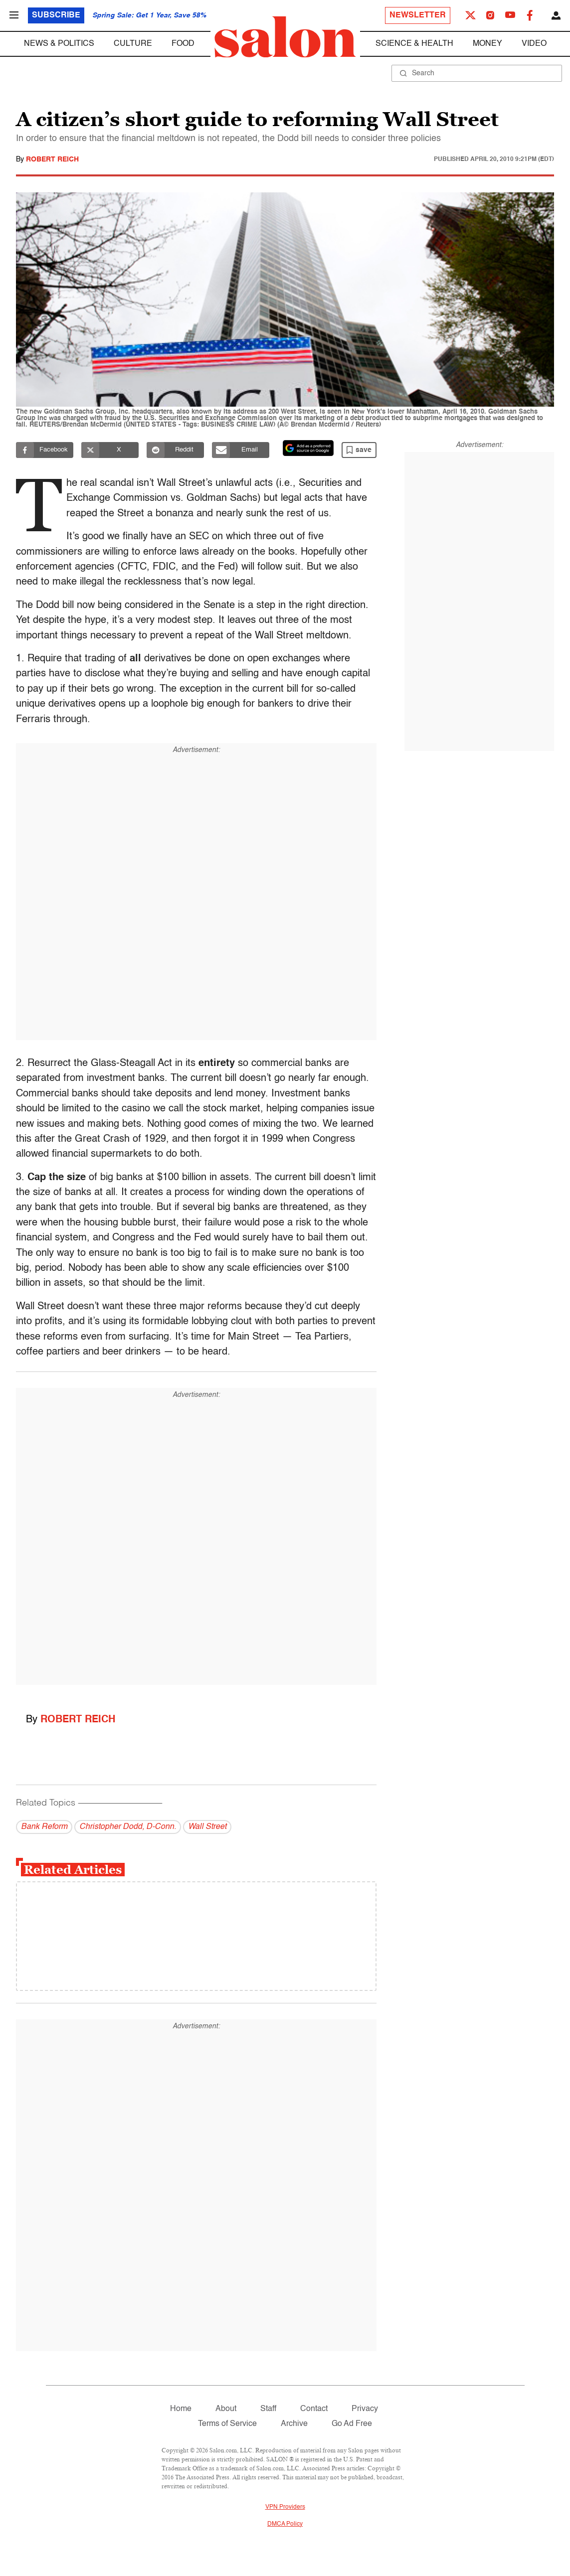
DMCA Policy (285, 2524)
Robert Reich (52, 159)
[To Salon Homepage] (285, 36)
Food (183, 44)
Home (180, 2409)
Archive (294, 2424)
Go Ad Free (352, 2424)
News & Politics (59, 44)
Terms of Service (227, 2424)
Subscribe (56, 15)
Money (487, 44)
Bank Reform (44, 1827)
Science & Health (414, 44)
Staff (268, 2409)
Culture (133, 44)
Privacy (365, 2409)
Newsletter (417, 15)
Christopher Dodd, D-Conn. (127, 1827)
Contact (314, 2409)
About (225, 2409)
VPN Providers (285, 2507)
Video (534, 44)
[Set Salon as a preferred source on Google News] (308, 448)
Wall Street (207, 1827)
